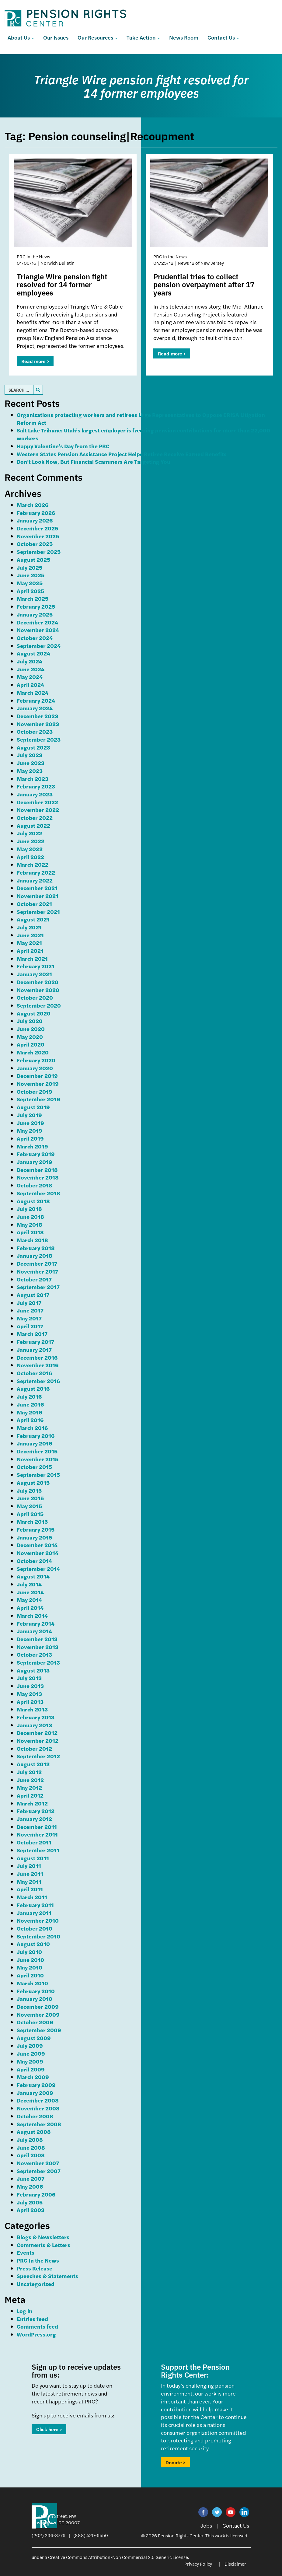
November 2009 (38, 2014)
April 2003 (30, 2210)
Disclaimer (235, 2563)
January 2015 (34, 1537)
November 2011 (37, 1834)
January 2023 (35, 794)
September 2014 (38, 1568)
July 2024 (29, 661)
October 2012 (34, 1748)
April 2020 (30, 1044)
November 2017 (37, 1271)
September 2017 (38, 1287)
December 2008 (38, 2100)
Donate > (175, 2462)
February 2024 (36, 700)
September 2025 (39, 551)
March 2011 (32, 1897)
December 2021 (37, 888)
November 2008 (38, 2108)
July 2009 (30, 2045)
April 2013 (30, 1701)
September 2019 (38, 1099)
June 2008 (31, 2147)
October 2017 (34, 1279)
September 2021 (38, 911)
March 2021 (32, 958)
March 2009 (33, 2077)
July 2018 (29, 1208)
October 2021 (34, 903)
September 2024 (39, 645)
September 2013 (38, 1662)
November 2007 (38, 2163)
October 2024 (35, 637)
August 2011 (33, 1858)
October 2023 (35, 731)
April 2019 (30, 1138)
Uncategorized (35, 2284)
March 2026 (32, 505)
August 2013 (33, 1670)
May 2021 (29, 942)
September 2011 (38, 1850)
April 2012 (30, 1795)
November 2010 (38, 1920)
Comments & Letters (43, 2245)
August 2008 (34, 2131)
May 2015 (29, 1506)
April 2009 (31, 2069)
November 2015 (37, 1459)
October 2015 (34, 1466)
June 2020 (31, 1029)
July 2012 (29, 1772)
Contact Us (223, 37)
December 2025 (37, 528)
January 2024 (35, 708)
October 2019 (34, 1091)
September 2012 (38, 1756)
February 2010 (36, 1991)
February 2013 (35, 1717)
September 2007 (39, 2171)
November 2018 (38, 1177)
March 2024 (32, 692)
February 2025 (36, 606)
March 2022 (32, 864)
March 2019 (32, 1146)
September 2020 (39, 1005)
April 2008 (31, 2155)
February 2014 (35, 1623)
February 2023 (36, 786)
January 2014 (34, 1631)
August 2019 (33, 1107)
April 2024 (30, 684)
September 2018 (38, 1193)
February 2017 (35, 1341)
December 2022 (37, 802)
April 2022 (30, 857)
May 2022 (30, 849)
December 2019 (37, 1075)
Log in (24, 2311)
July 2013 (29, 1678)
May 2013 (29, 1693)
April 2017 (30, 1326)
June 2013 (30, 1686)
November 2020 (38, 990)
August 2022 (33, 825)
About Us (21, 37)
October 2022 (35, 817)
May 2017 (29, 1318)
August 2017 (33, 1294)
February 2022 (36, 872)
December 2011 (37, 1826)
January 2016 (34, 1443)
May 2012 (29, 1787)
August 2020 (33, 1013)
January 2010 (34, 1998)
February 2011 (35, 1905)
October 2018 (34, 1185)
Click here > (49, 2429)
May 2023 (30, 770)
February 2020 (36, 1060)
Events (25, 2252)
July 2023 (29, 755)
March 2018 (32, 1240)
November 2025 (38, 536)
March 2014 (32, 1615)
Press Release (34, 2268)
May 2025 (30, 583)
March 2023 (32, 778)
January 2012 (34, 1819)
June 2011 (30, 1873)
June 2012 (30, 1780)
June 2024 (30, 669)
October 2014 (34, 1560)
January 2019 (34, 1162)
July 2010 (29, 1952)
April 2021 (30, 950)
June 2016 (30, 1404)
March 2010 (32, 1983)
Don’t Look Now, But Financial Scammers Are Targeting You (93, 461)
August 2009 (34, 2038)
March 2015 (32, 1521)
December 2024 (37, 622)
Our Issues (55, 37)
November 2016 (37, 1365)
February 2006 (36, 2194)
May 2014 (29, 1599)
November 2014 (37, 1553)
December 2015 (37, 1451)
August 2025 (33, 559)
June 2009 (31, 2053)
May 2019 (29, 1130)
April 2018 (30, 1232)
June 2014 (30, 1592)
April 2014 (30, 1607)
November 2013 (37, 1647)
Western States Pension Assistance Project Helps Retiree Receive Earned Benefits (122, 454)
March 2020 (33, 1052)
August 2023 (33, 747)
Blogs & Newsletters (43, 2237)
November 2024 (38, 630)
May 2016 (29, 1412)
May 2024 (30, 676)
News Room (183, 37)
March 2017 (32, 1333)
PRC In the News (38, 2260)
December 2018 (37, 1169)
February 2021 (35, 966)
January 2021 (34, 974)
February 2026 (36, 512)
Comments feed (37, 2326)
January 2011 (34, 1913)
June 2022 (30, 841)
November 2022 (38, 809)
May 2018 (29, 1224)
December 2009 (38, 2006)
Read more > (35, 361)
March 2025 (32, 598)
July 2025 (29, 567)
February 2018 (36, 1248)
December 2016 (37, 1357)
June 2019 (30, 1123)
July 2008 (30, 2139)
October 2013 (34, 1654)
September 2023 (39, 739)
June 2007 (30, 2178)
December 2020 (37, 982)
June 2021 (30, 935)
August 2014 (33, 1576)
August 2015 (33, 1482)
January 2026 (35, 520)
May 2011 (29, 1881)
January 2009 (35, 2092)
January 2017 (34, 1349)
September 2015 (38, 1474)
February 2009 (36, 2084)
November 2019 (38, 1083)
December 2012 (37, 1732)
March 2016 (32, 1427)
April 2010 (30, 1975)
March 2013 (32, 1709)
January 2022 (35, 880)
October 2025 (35, 543)
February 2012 (35, 1811)
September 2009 (39, 2030)
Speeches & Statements (47, 2276)
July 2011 (29, 1865)
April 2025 (30, 591)
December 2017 (37, 1263)
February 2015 (35, 1529)
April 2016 (30, 1420)
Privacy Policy (198, 2563)
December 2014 (37, 1545)
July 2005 (30, 2202)
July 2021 (29, 927)
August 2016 (33, 1388)
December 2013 (37, 1639)
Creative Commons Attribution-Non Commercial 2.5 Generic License (118, 2557)
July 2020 (30, 1021)
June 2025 (30, 575)
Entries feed (32, 2319)
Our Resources (97, 37)
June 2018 (30, 1216)
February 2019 (36, 1154)
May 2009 (30, 2061)
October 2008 (35, 2116)
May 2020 (30, 1036)
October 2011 (34, 1842)
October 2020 (35, 997)
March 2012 (32, 1803)
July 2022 (29, 833)
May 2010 (29, 1967)
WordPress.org (36, 2334)
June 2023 (30, 763)
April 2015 (30, 1514)
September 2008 (39, 2124)
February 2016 (35, 1435)
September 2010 (38, 1936)
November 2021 (37, 896)
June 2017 (30, 1310)
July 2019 (29, 1115)
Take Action (143, 37)
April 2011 (30, 1889)
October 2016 (34, 1373)
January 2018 (34, 1255)
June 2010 (30, 1959)
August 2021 (33, 919)
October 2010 (34, 1928)
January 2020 (35, 1068)
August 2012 (33, 1764)
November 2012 (37, 1740)
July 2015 (29, 1490)
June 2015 (30, 1498)
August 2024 (33, 653)
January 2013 (34, 1725)
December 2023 (37, 716)
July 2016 (29, 1396)
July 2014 (29, 1584)
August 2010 (33, 1944)
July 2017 (29, 1302)
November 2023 (38, 724)
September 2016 (38, 1381)
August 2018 (33, 1201)
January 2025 (35, 614)
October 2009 (35, 2022)
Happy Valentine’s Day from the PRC (63, 446)
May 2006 (30, 2186)
